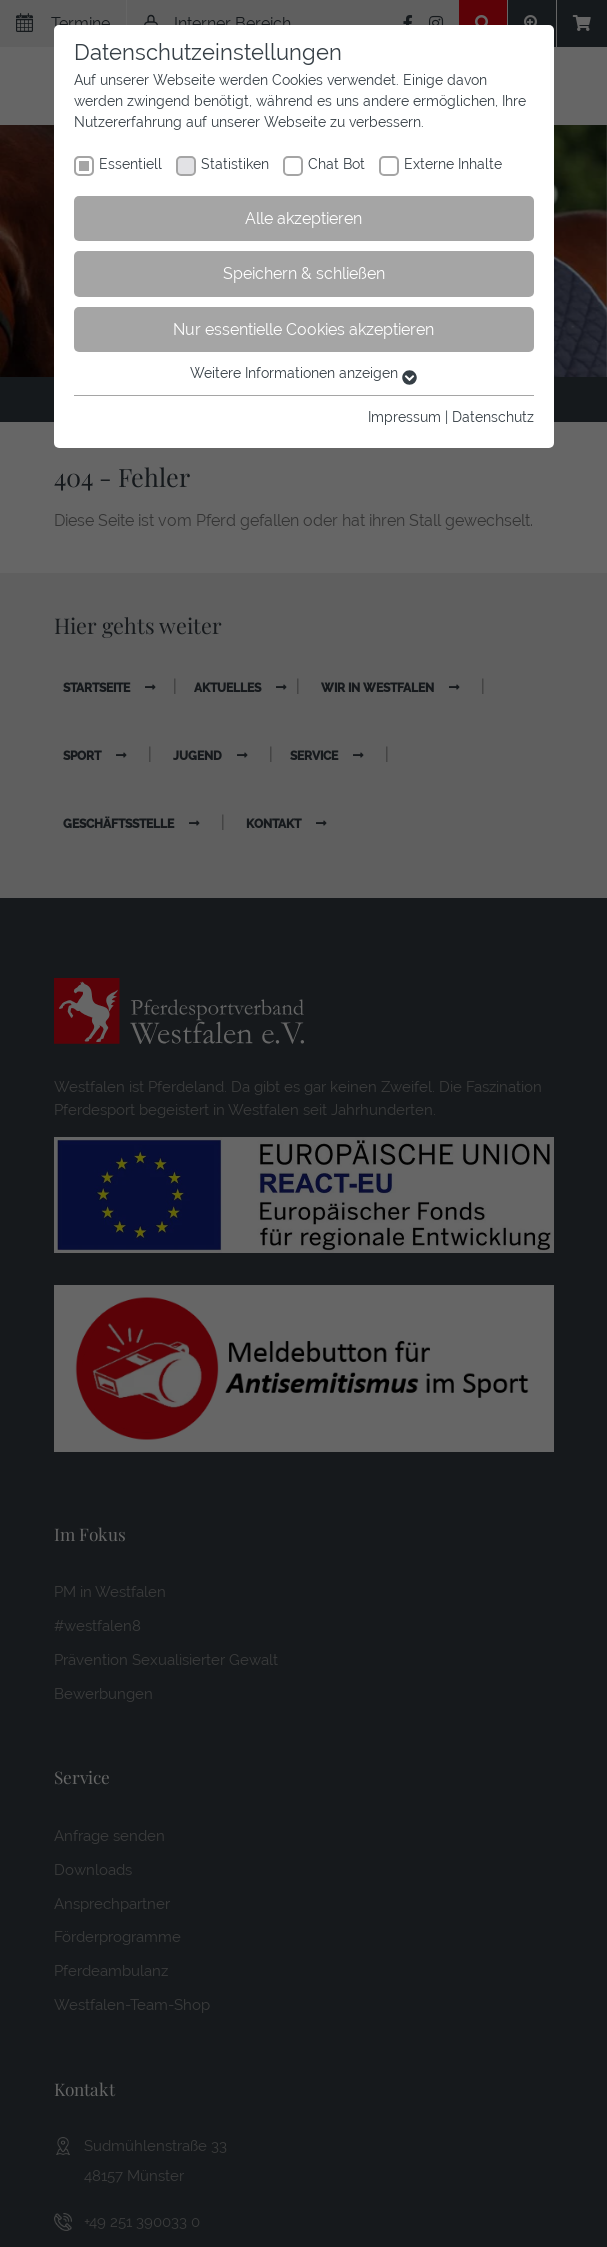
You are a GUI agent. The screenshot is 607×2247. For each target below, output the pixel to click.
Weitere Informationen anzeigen (303, 373)
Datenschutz (493, 417)
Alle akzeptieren (303, 218)
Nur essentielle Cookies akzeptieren (303, 329)
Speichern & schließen (304, 273)
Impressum (404, 417)
